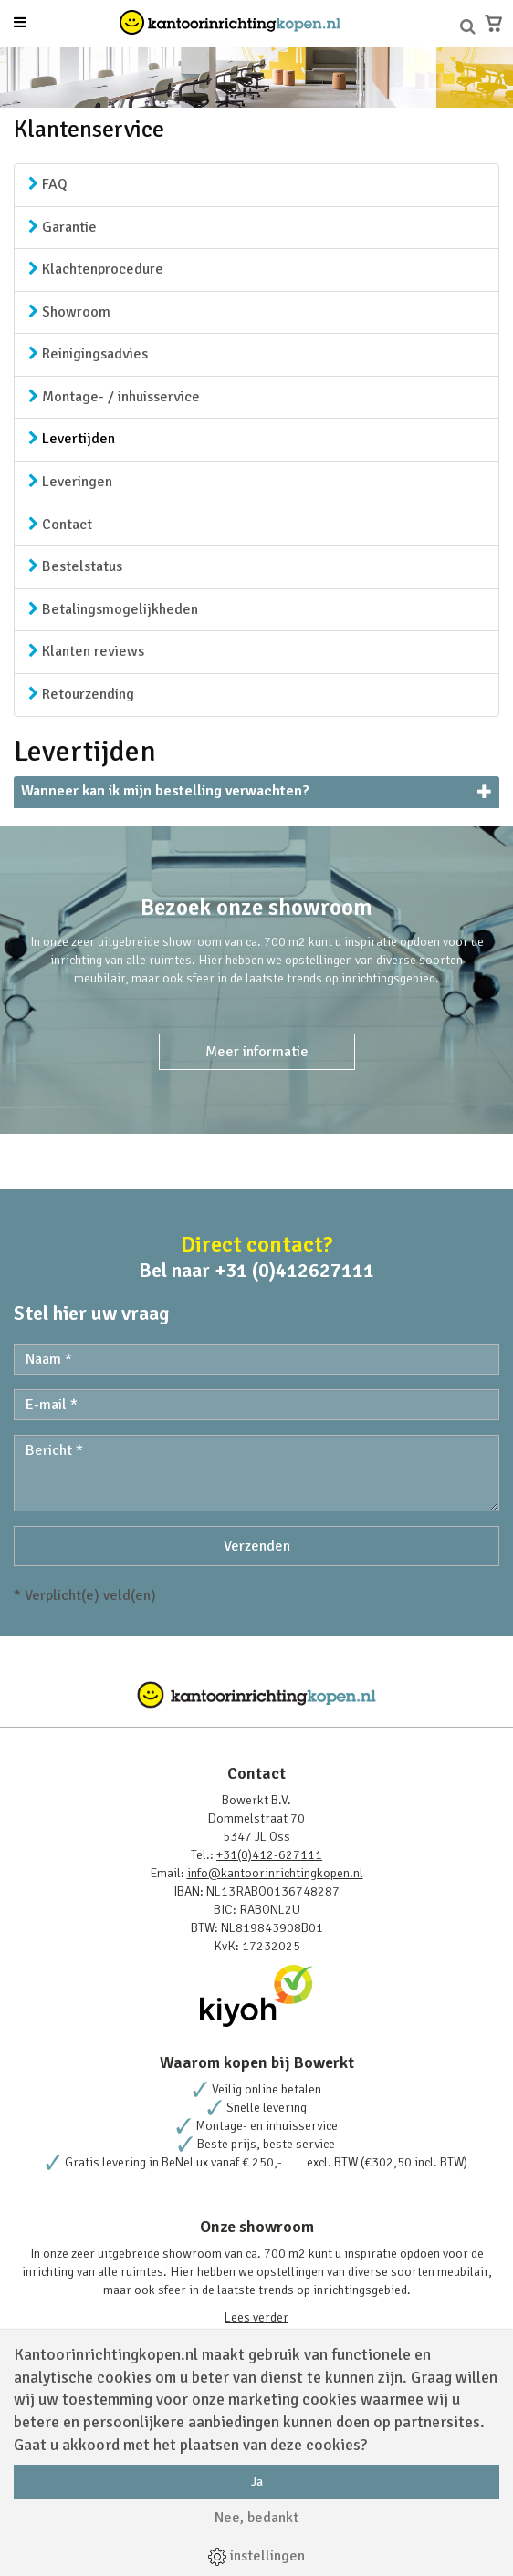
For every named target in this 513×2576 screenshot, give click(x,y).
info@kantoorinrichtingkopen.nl (275, 1873)
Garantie (62, 227)
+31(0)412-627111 (269, 1855)
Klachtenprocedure (95, 269)
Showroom (69, 312)
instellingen (256, 2556)
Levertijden (71, 439)
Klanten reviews (86, 651)
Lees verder (256, 2317)
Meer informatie (257, 1052)
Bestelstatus (75, 566)
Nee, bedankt (256, 2517)
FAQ (48, 184)
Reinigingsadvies (88, 354)
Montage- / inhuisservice (114, 397)
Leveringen (70, 482)
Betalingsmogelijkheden (113, 609)
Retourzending (81, 694)
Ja (257, 2481)
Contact (60, 524)
